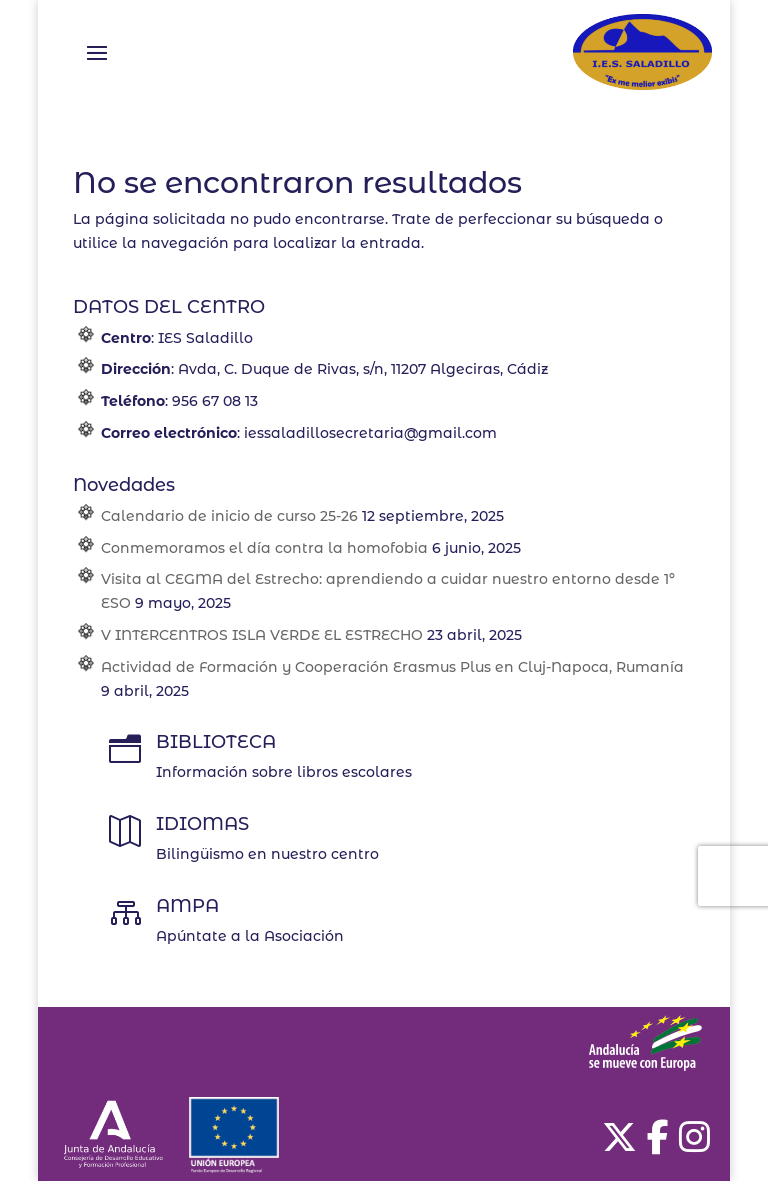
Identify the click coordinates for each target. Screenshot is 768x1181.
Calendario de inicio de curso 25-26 (229, 516)
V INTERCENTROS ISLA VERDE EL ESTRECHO (262, 635)
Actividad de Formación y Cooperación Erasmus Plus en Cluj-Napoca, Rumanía (392, 667)
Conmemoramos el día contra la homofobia (264, 548)
